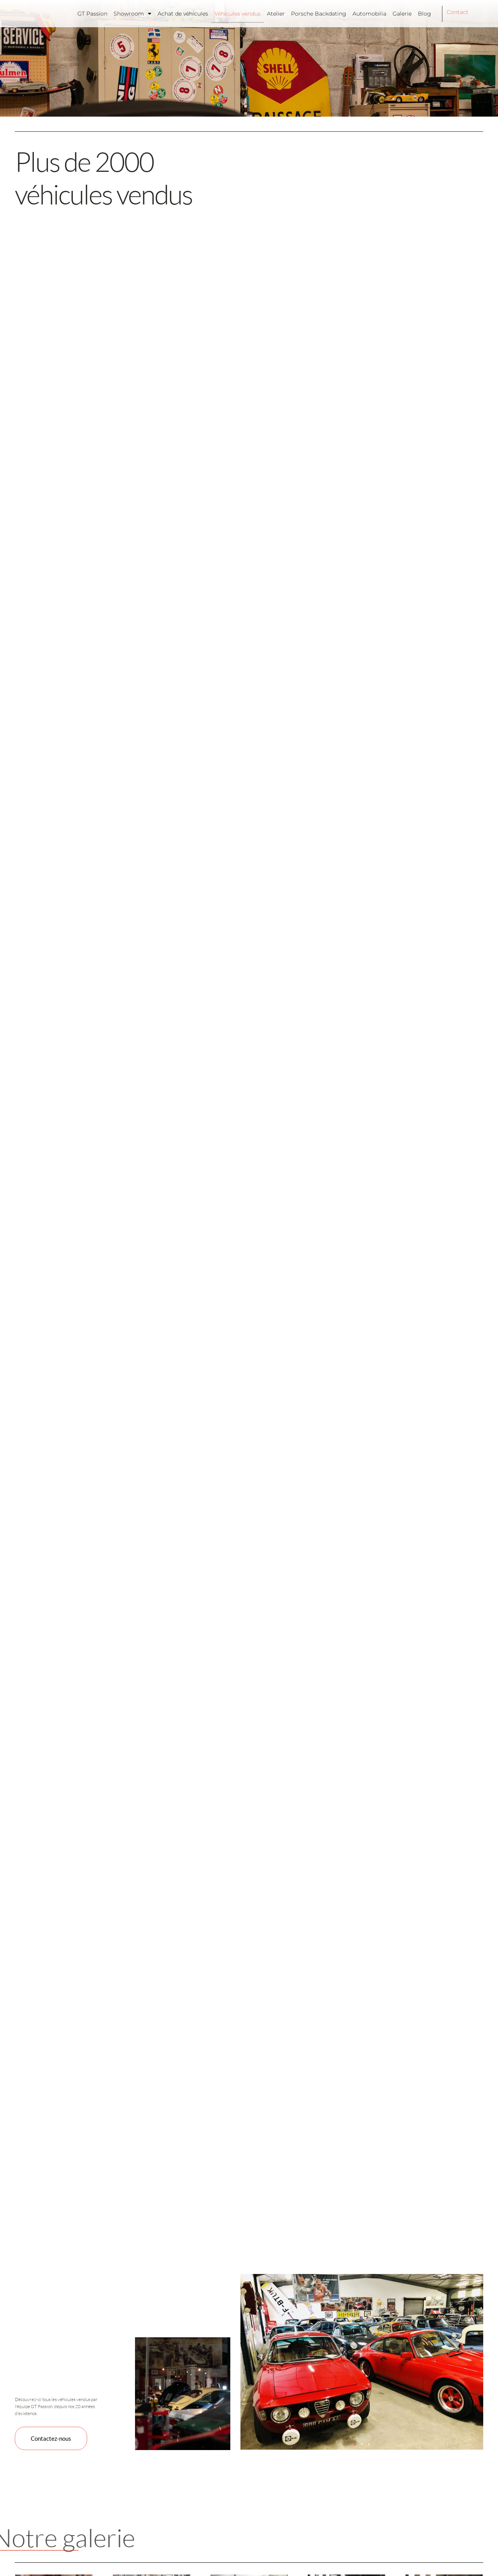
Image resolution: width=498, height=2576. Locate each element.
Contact (457, 12)
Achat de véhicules (183, 13)
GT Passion (92, 13)
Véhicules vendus (237, 13)
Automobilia (369, 13)
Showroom (132, 13)
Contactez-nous (52, 2438)
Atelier (276, 13)
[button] (355, 2444)
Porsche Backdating (318, 13)
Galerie (402, 13)
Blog (424, 13)
